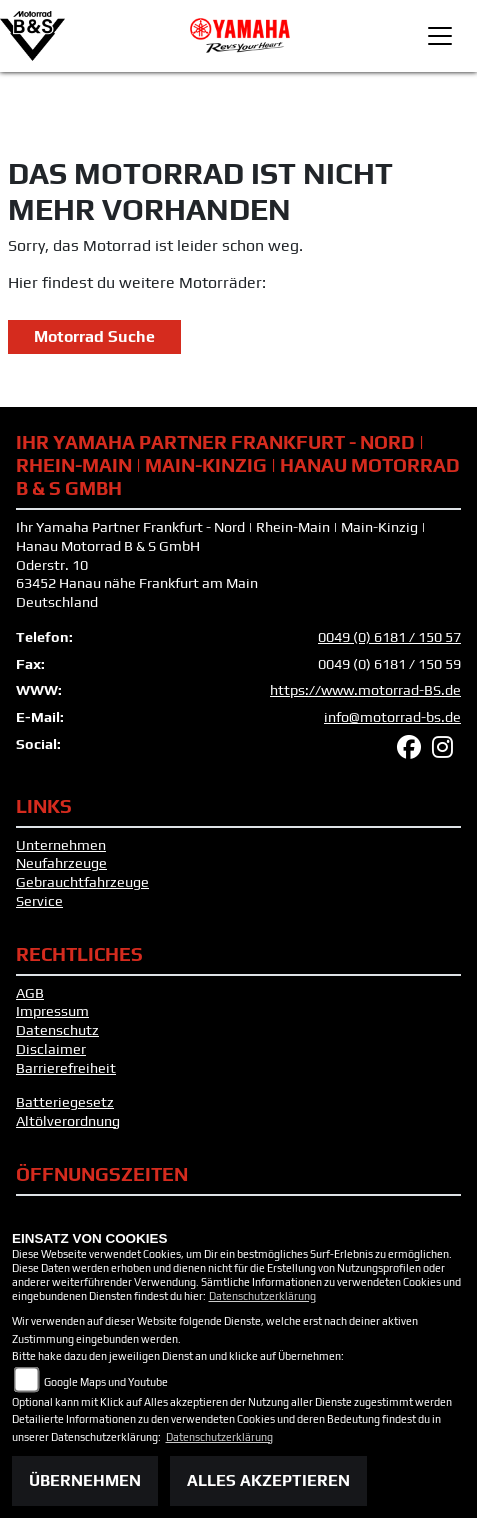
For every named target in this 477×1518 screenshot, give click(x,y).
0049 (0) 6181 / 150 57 (389, 637)
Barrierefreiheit (66, 1068)
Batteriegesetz (65, 1102)
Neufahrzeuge (61, 863)
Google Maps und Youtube (106, 1382)
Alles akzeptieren (268, 1480)
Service (39, 901)
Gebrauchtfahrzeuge (82, 882)
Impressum (52, 1011)
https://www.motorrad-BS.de (365, 690)
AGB (30, 993)
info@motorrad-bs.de (392, 717)
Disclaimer (51, 1049)
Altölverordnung (68, 1121)
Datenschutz (57, 1030)
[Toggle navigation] (440, 36)
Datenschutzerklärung (262, 1296)
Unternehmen (61, 845)
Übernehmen (85, 1480)
